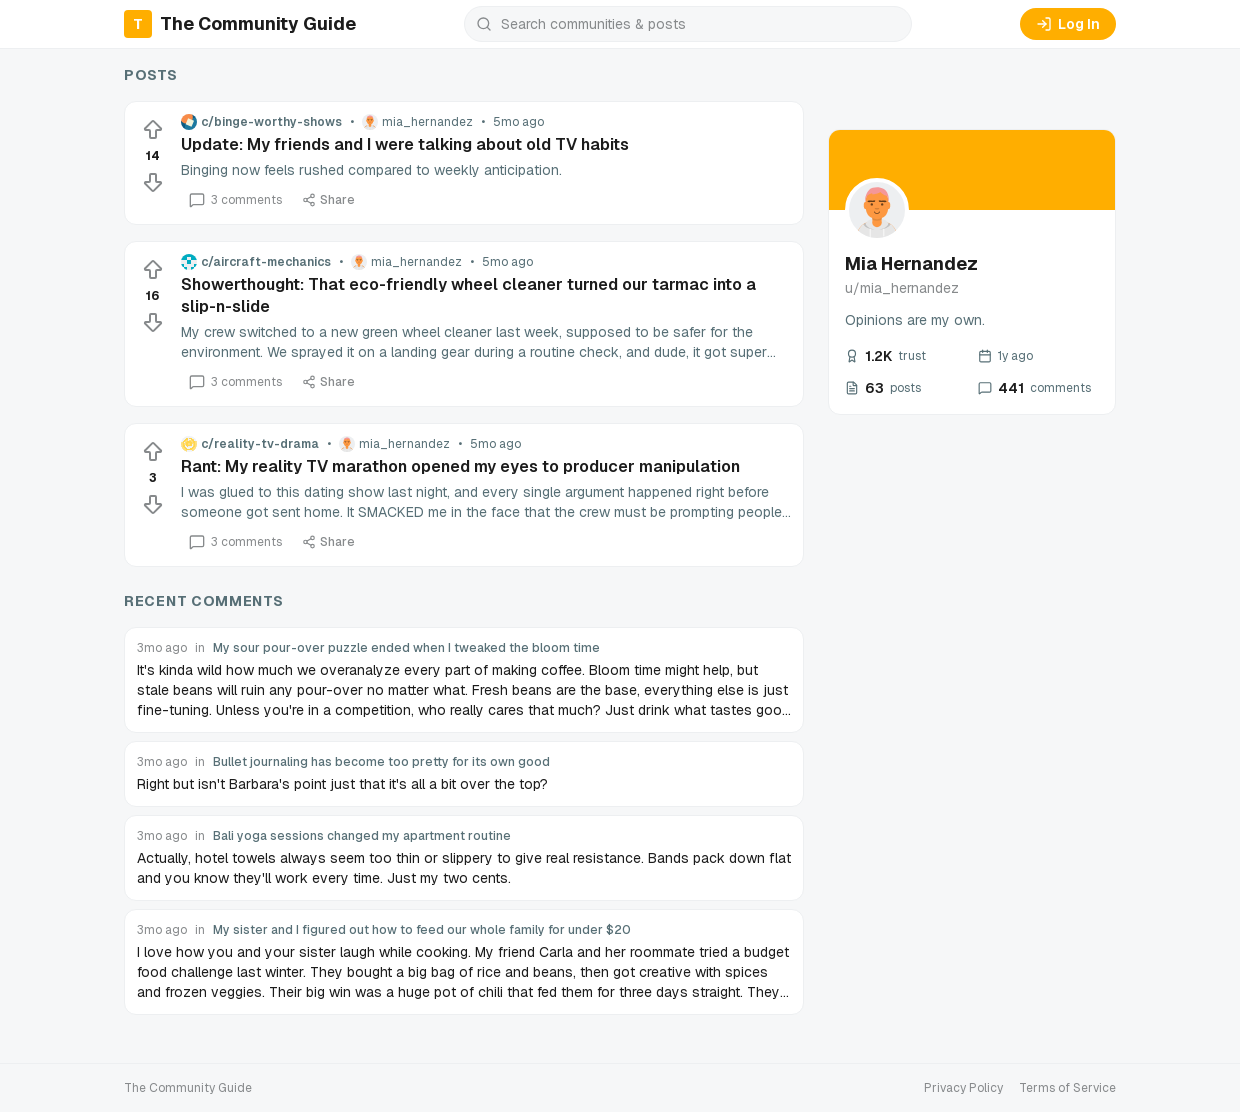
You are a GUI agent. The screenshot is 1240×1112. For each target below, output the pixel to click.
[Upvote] (153, 130)
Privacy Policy (963, 1088)
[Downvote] (153, 182)
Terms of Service (1067, 1088)
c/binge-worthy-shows (261, 122)
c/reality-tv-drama (250, 444)
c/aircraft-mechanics (256, 262)
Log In (1068, 24)
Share (328, 200)
